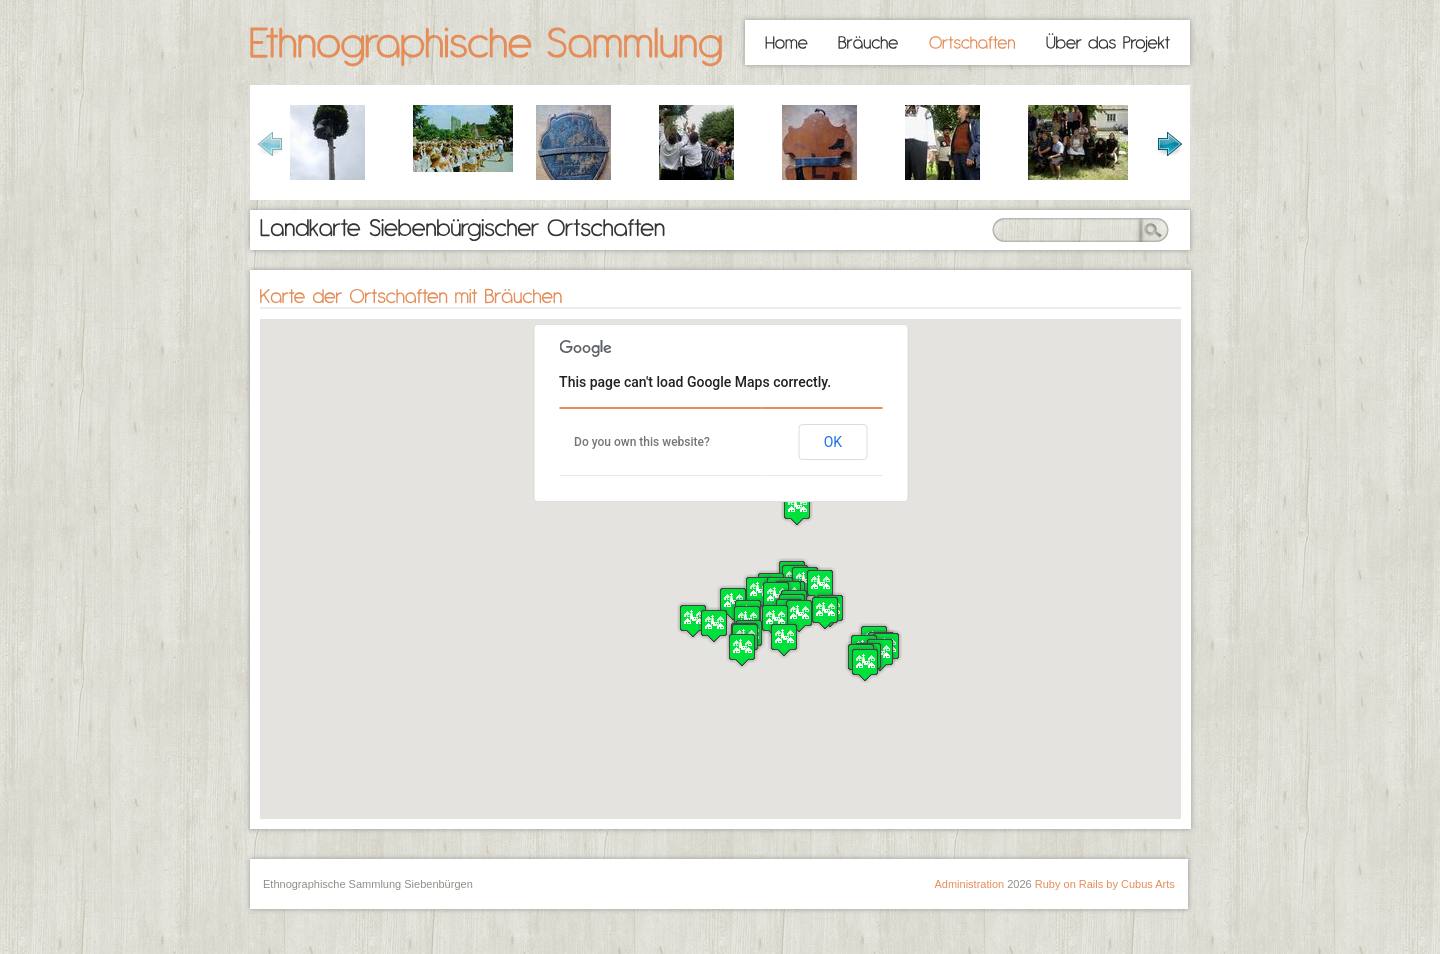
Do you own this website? (642, 442)
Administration (969, 884)
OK (833, 442)
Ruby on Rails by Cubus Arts (1105, 884)
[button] (784, 639)
